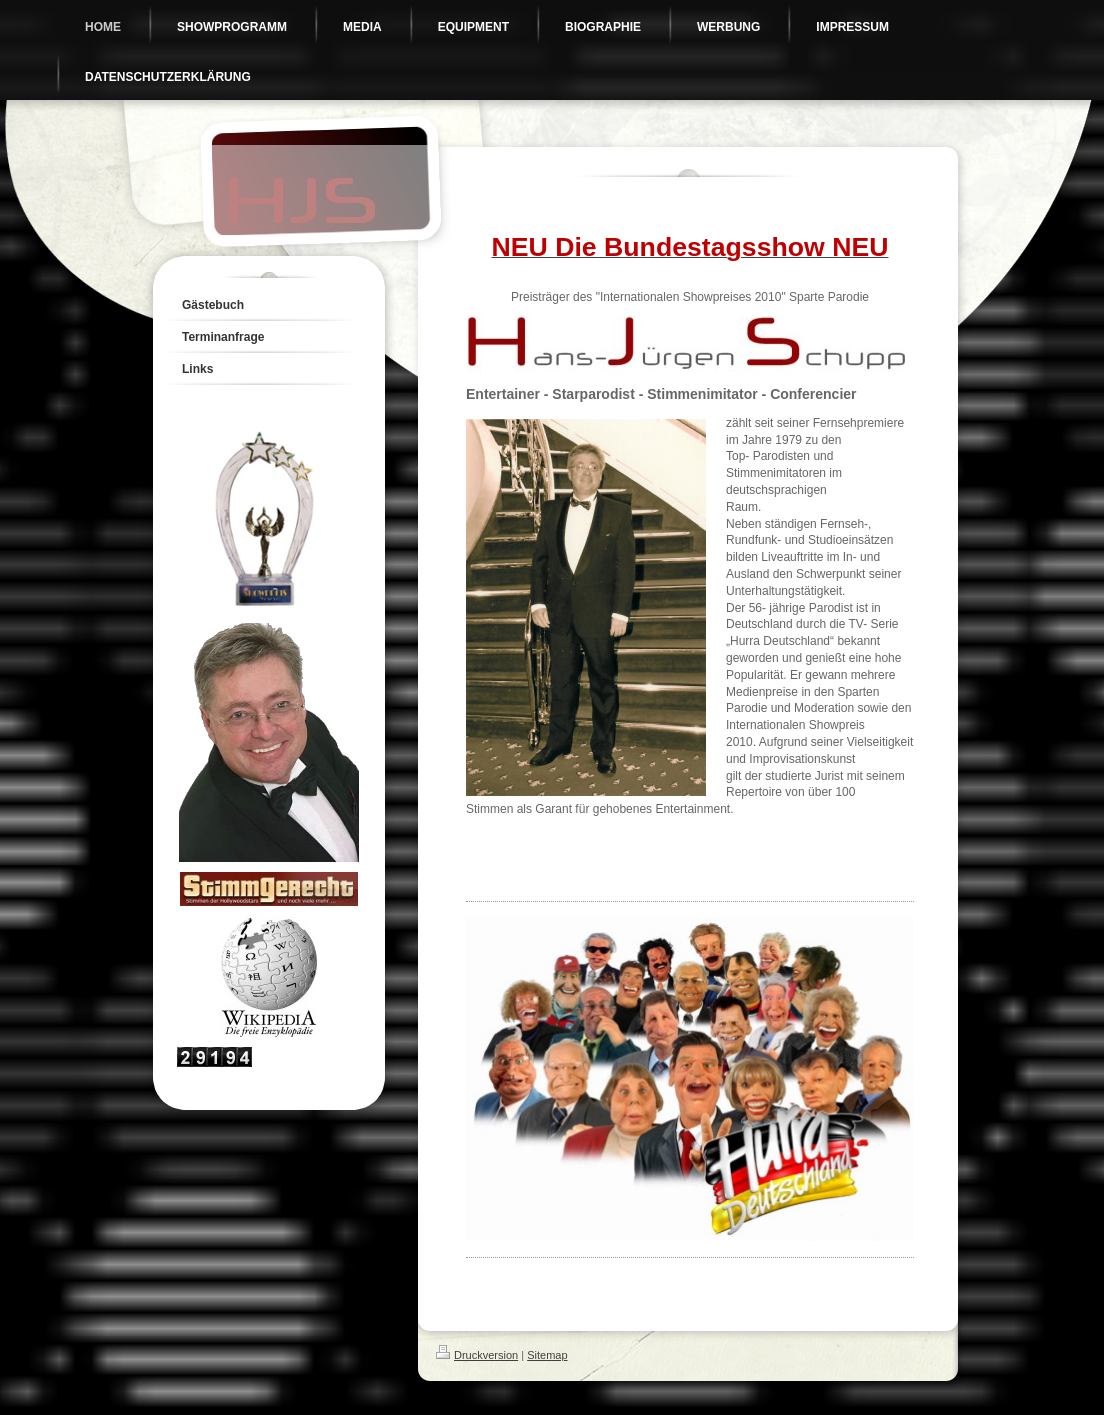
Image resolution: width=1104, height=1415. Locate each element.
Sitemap (547, 1355)
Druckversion (477, 1355)
